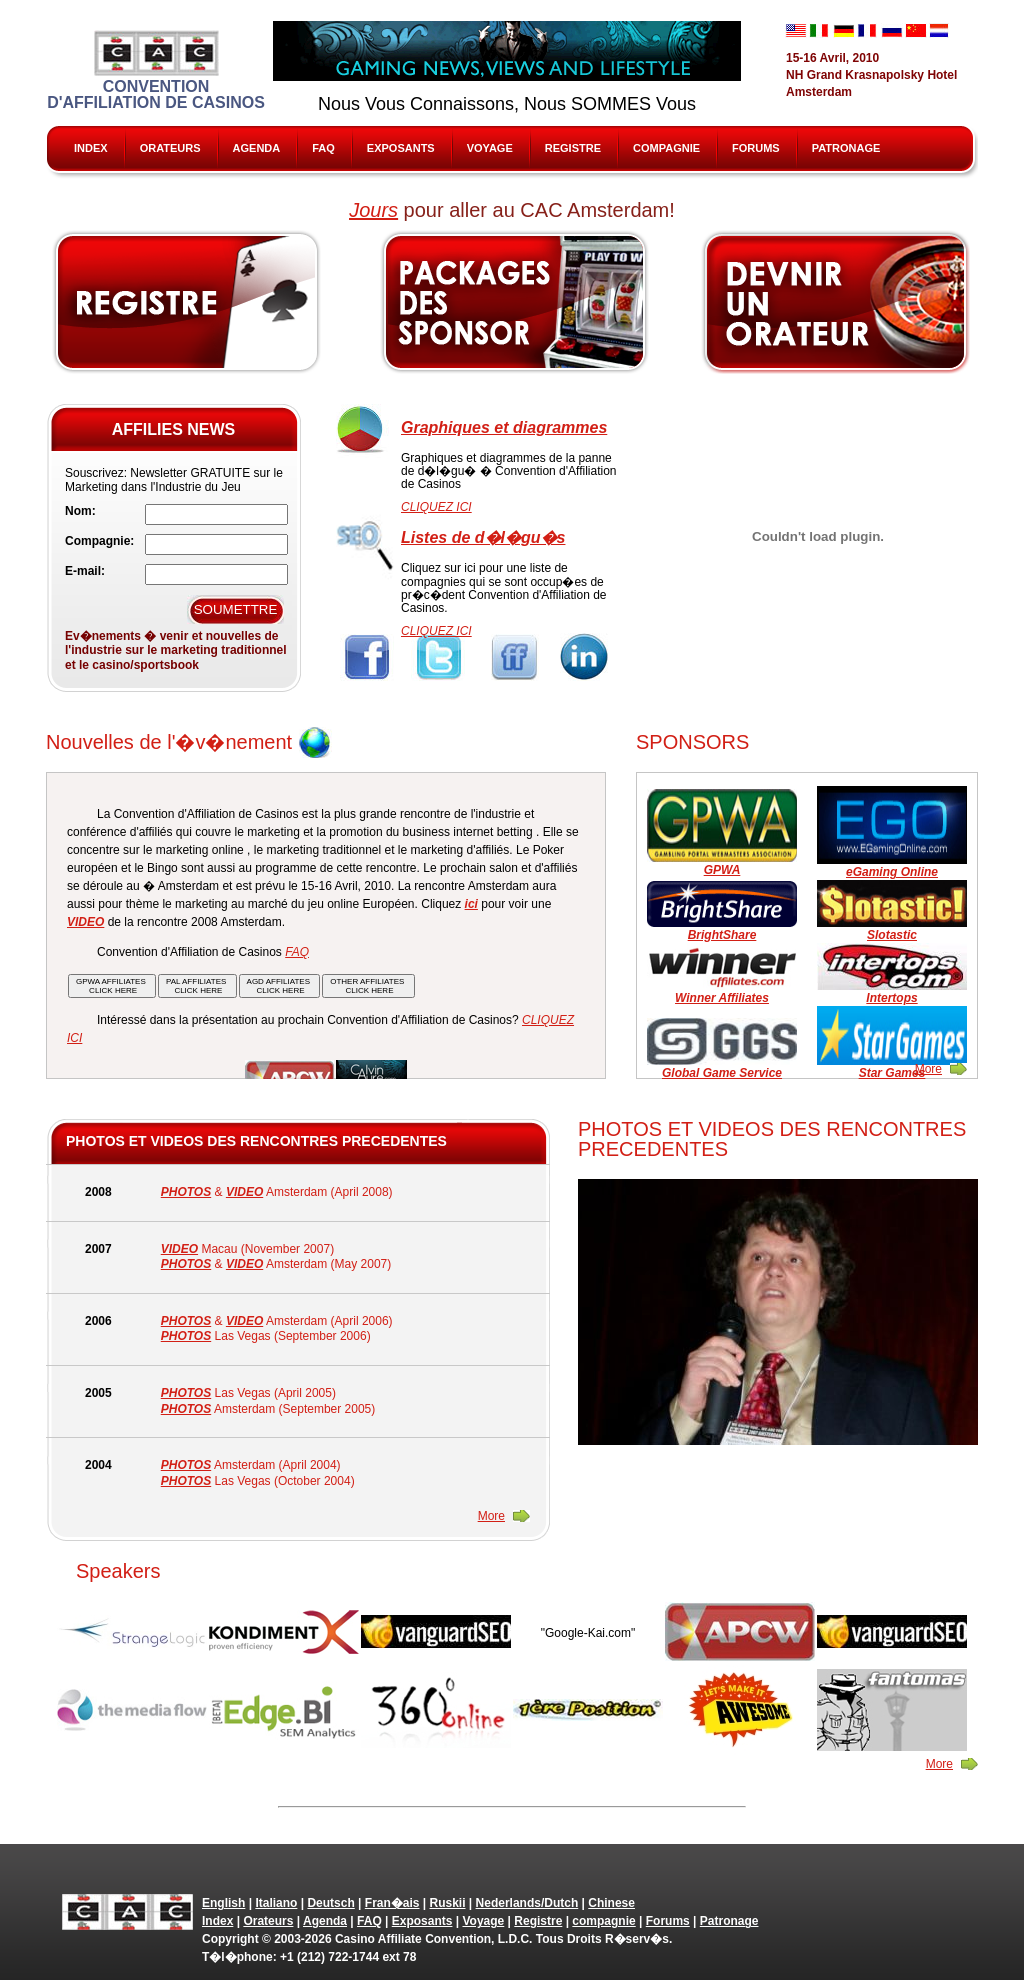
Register (187, 302)
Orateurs (170, 148)
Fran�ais (392, 1903)
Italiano (276, 1903)
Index (91, 148)
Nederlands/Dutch (527, 1903)
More (928, 1069)
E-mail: (85, 571)
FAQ (323, 148)
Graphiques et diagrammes (504, 427)
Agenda (257, 148)
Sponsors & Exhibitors (514, 302)
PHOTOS (186, 1192)
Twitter (440, 658)
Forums (756, 148)
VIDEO (244, 1192)
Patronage (846, 148)
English (223, 1903)
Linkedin (586, 658)
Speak (837, 302)
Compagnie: (99, 541)
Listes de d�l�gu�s (483, 537)
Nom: (80, 511)
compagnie (666, 148)
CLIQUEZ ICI (436, 507)
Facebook (367, 658)
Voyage (490, 148)
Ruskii (448, 1903)
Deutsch (330, 1903)
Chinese (611, 1903)
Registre (573, 148)
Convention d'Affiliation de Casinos (156, 70)
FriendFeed (513, 658)
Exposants (401, 148)
